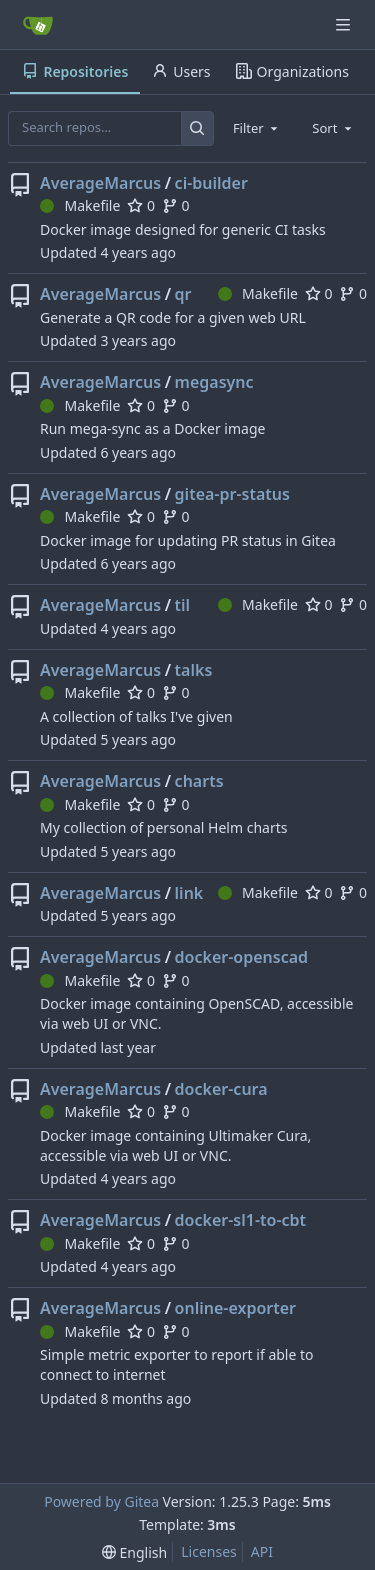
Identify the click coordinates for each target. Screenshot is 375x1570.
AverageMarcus (100, 183)
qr (183, 294)
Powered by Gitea (101, 1501)
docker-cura (221, 1089)
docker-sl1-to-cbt (240, 1220)
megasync (214, 382)
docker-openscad (242, 957)
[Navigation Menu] (345, 24)
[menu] (134, 1552)
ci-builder (211, 183)
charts (199, 781)
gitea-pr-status (232, 494)
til (183, 605)
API (262, 1551)
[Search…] (197, 128)
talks (194, 670)
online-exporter (235, 1308)
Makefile (80, 205)
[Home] (38, 25)
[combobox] (257, 128)
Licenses (209, 1551)
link (189, 893)
